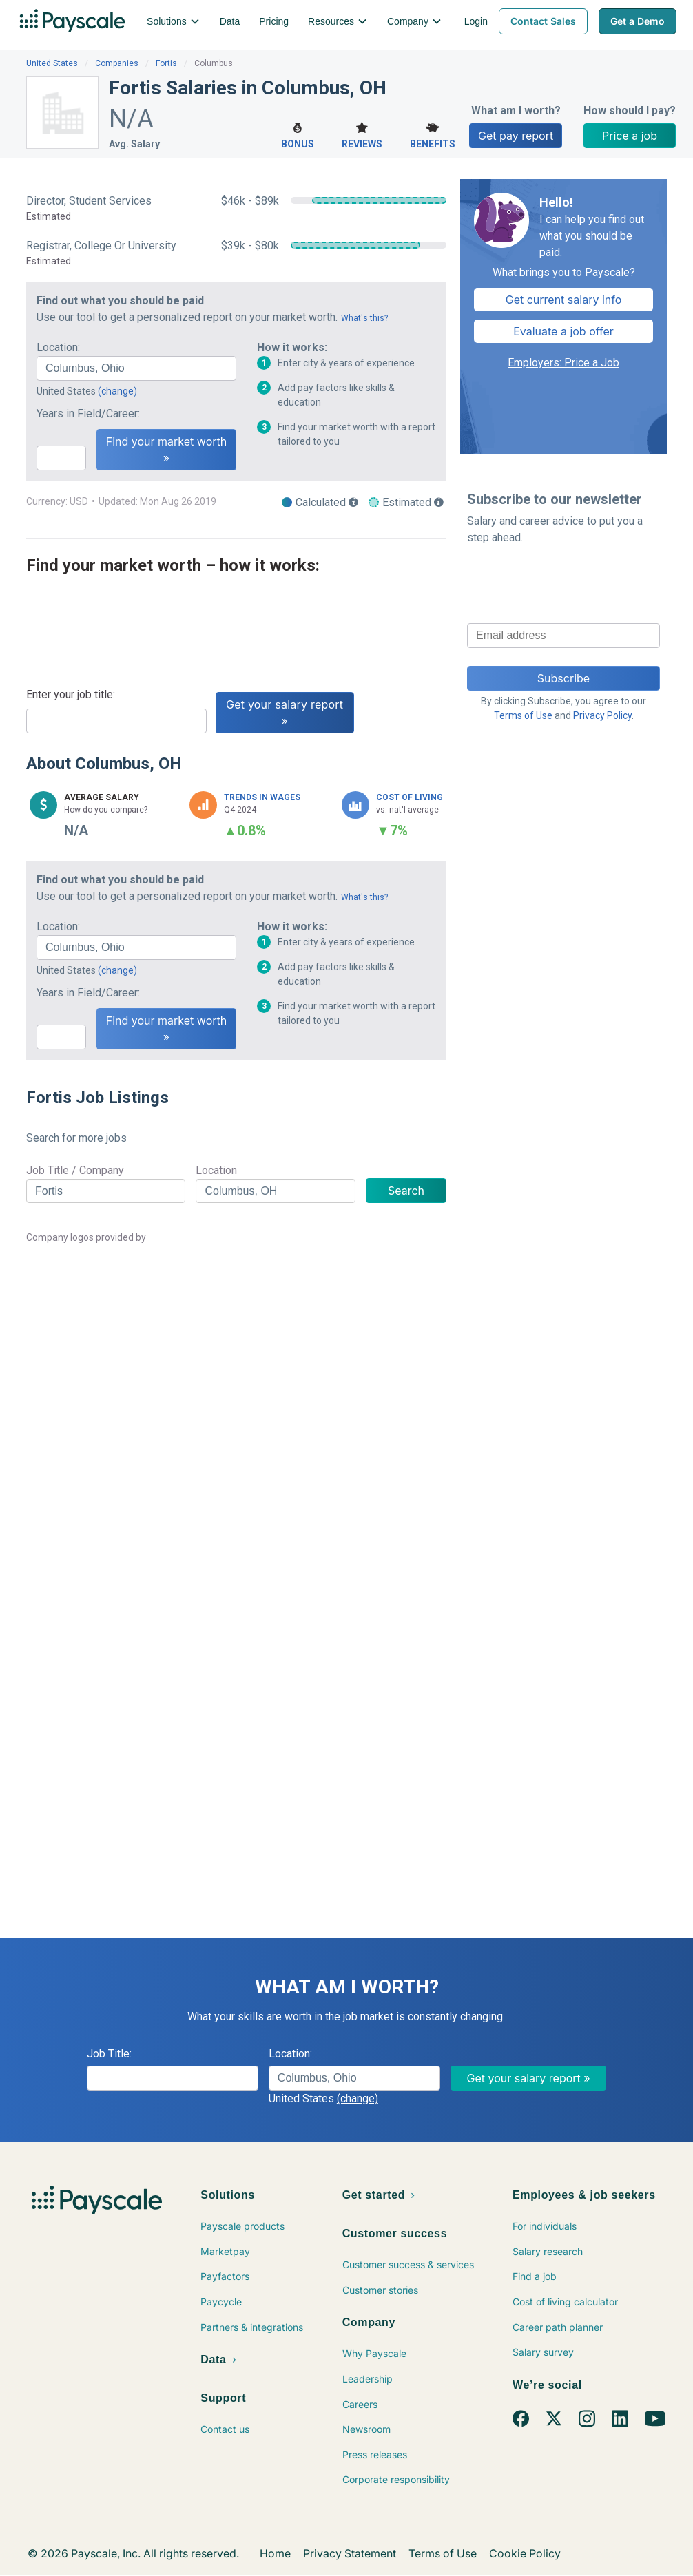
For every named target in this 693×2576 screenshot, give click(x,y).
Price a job (629, 136)
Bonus (297, 133)
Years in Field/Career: (88, 413)
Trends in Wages (262, 797)
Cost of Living (409, 797)
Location (216, 1170)
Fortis (166, 63)
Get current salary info (564, 299)
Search (406, 1190)
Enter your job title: (70, 694)
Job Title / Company (75, 1170)
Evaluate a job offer (563, 331)
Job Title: (109, 2053)
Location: (58, 347)
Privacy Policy (602, 715)
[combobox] (136, 368)
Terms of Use (523, 715)
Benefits (432, 133)
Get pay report (515, 136)
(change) (117, 391)
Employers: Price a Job (563, 362)
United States (52, 63)
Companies (116, 63)
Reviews (362, 133)
